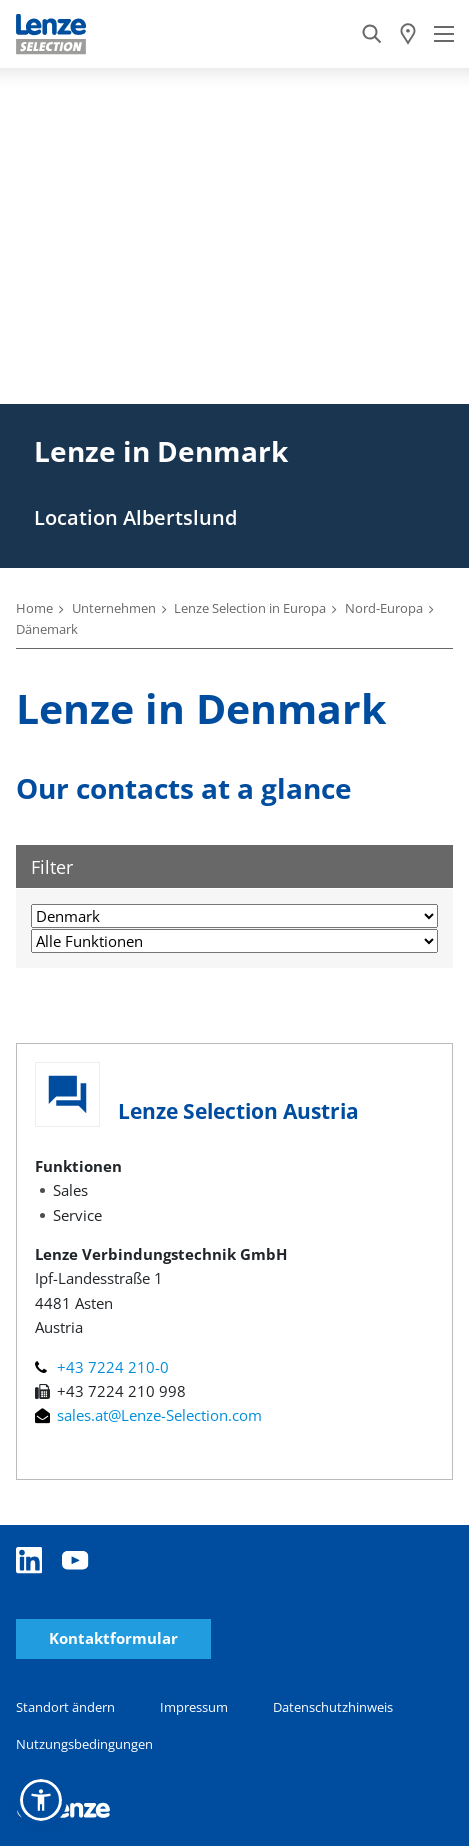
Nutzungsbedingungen (84, 1744)
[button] (41, 1800)
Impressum (194, 1707)
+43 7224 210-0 (102, 1367)
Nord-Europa (384, 608)
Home (34, 608)
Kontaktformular (113, 1638)
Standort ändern (65, 1707)
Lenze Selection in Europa (250, 608)
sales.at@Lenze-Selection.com (148, 1415)
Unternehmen (114, 608)
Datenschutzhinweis (333, 1707)
